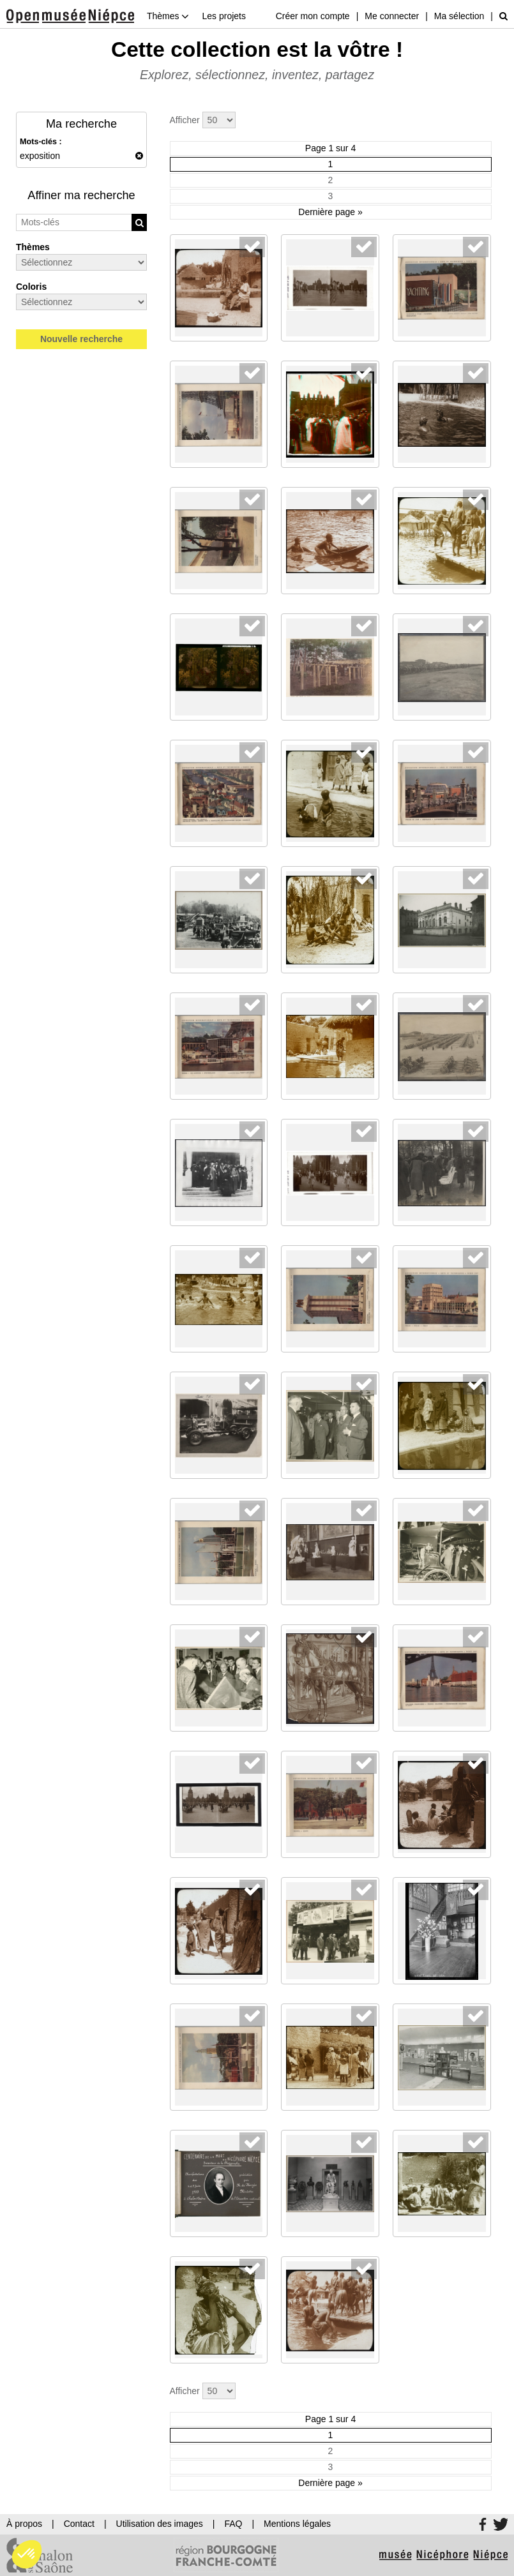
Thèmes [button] (168, 16)
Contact (79, 2524)
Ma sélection (459, 16)
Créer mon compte (313, 16)
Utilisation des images (159, 2524)
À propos (24, 2524)
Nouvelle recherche (81, 339)
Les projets (223, 16)
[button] (26, 2554)
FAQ (233, 2524)
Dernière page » (330, 212)
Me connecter (392, 16)
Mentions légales (297, 2524)
